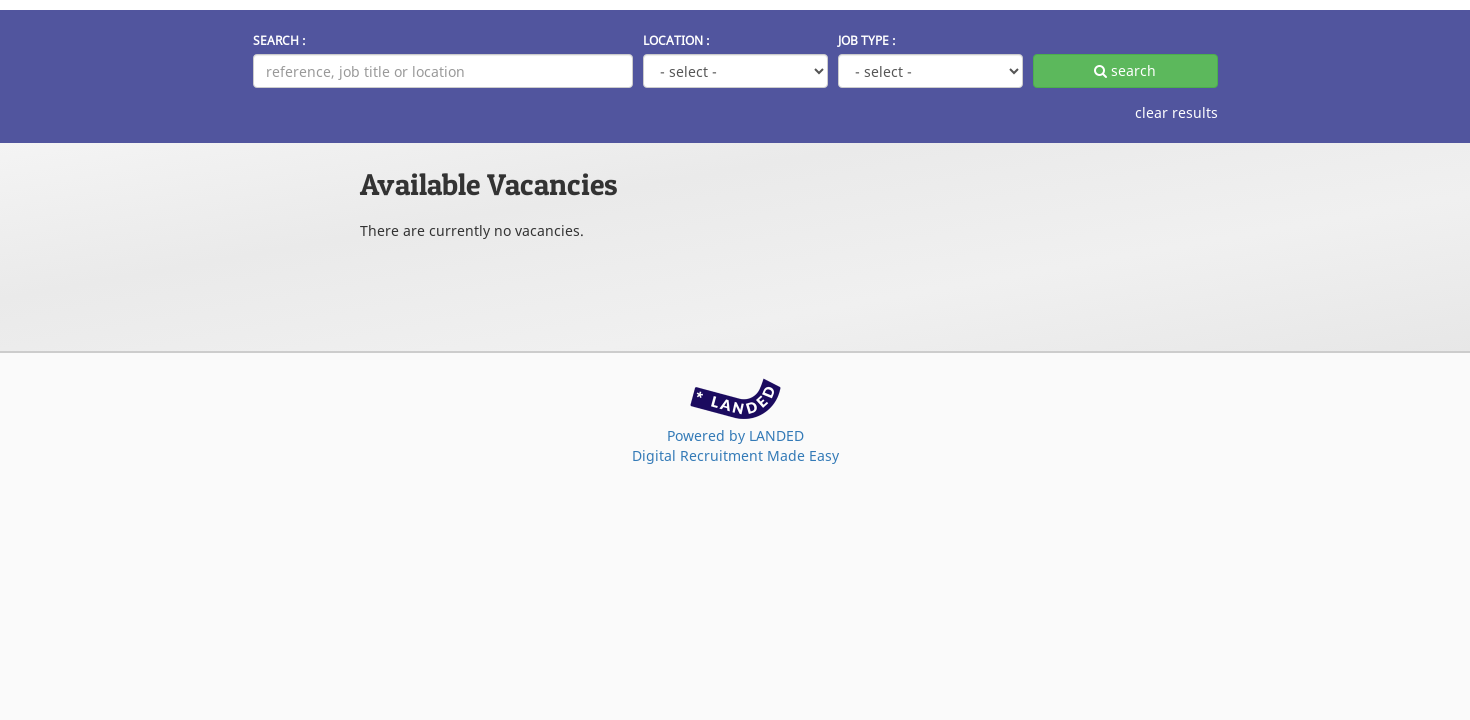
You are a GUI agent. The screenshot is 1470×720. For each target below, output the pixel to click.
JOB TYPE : (867, 40)
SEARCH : (279, 40)
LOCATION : (676, 40)
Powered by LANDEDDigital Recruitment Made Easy (735, 445)
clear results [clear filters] (1176, 112)
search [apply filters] (1125, 70)
